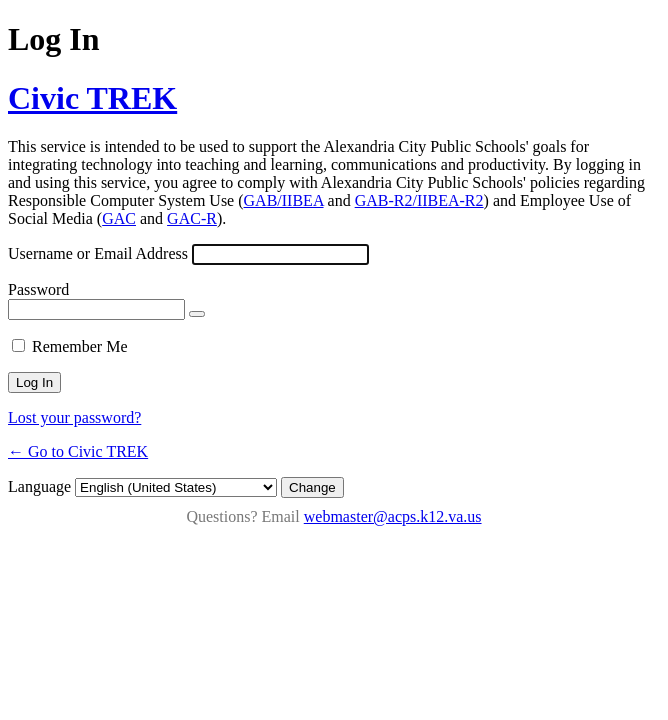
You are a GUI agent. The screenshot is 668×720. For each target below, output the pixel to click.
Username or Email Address (98, 253)
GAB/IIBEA (284, 200)
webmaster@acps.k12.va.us (393, 516)
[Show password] (197, 314)
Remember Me (80, 346)
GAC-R (192, 218)
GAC (119, 218)
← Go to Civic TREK (78, 451)
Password (38, 289)
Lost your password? (74, 417)
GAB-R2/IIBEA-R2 (419, 200)
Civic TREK (92, 98)
